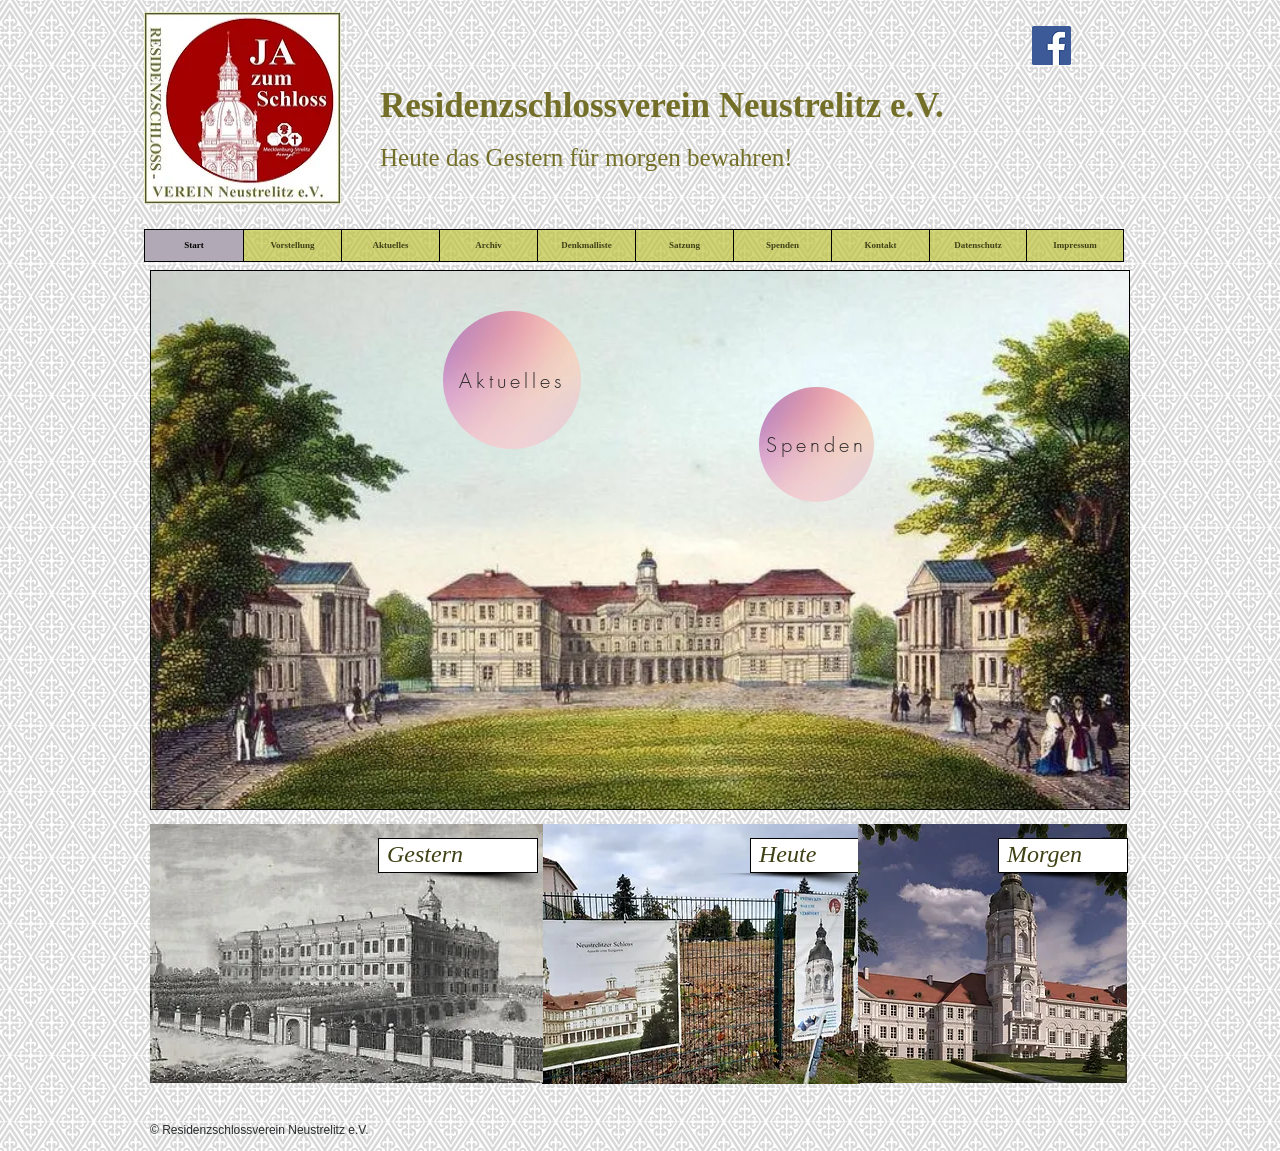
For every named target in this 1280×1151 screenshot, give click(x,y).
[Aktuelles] (512, 380)
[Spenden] (816, 444)
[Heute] (805, 855)
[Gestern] (458, 855)
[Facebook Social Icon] (1051, 45)
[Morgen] (1063, 855)
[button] (640, 540)
